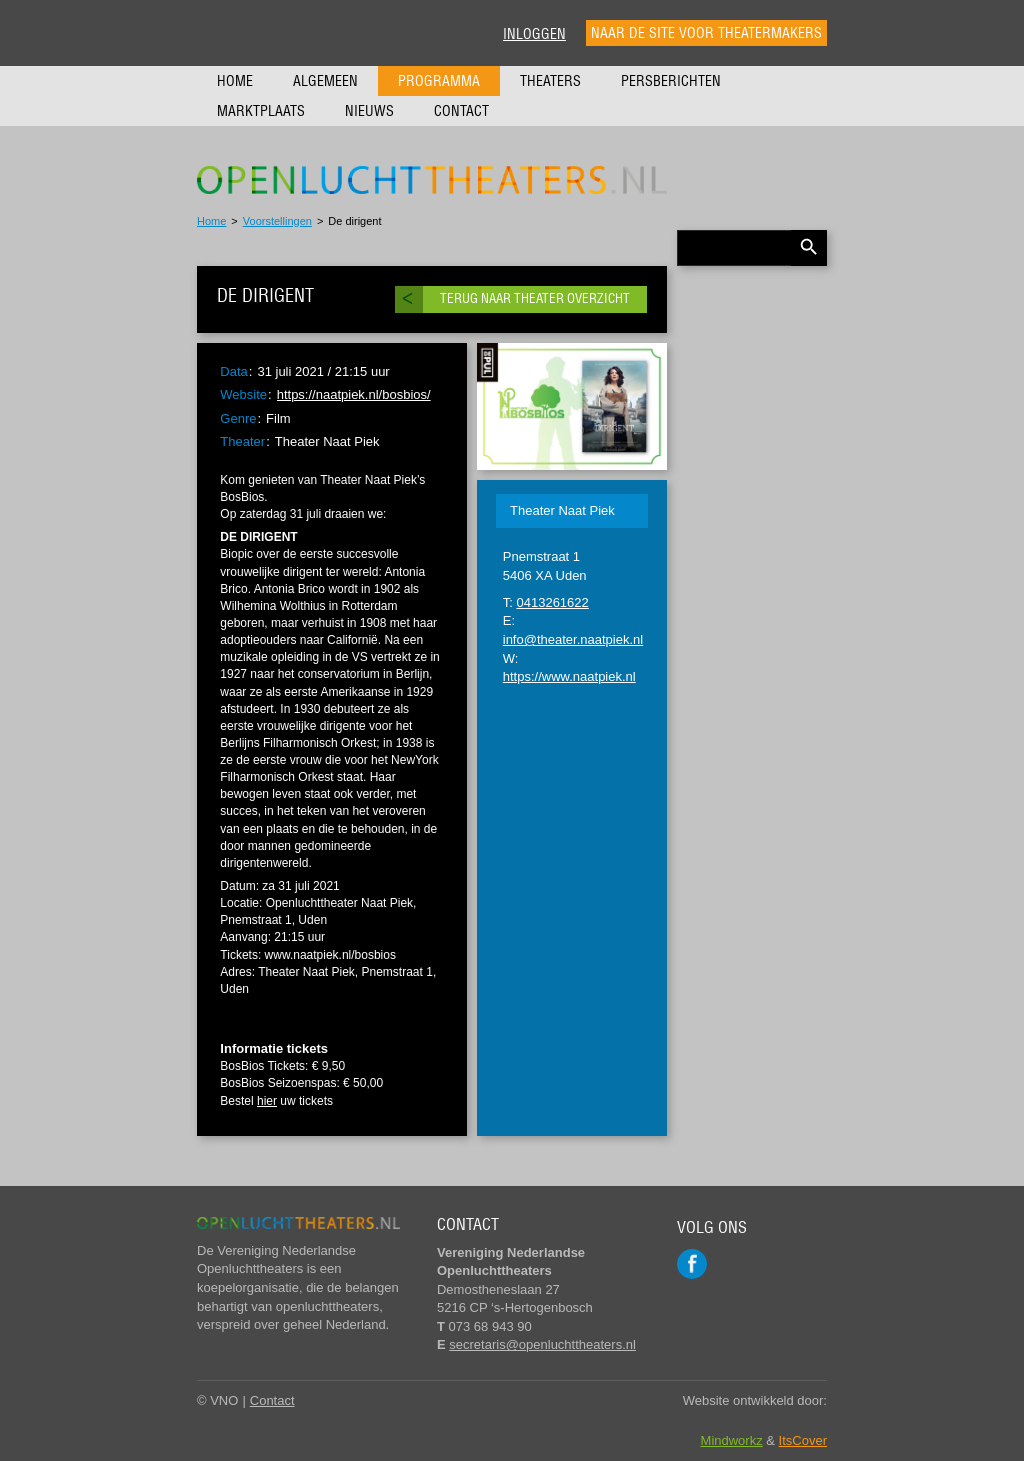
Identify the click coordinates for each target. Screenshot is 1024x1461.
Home (235, 81)
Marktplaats (261, 111)
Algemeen (325, 81)
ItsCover (803, 1440)
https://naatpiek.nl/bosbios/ (354, 394)
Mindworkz (732, 1440)
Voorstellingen (277, 221)
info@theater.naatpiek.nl (573, 639)
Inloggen (534, 34)
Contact (461, 111)
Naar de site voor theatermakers (706, 33)
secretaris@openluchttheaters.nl (542, 1344)
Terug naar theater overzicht (535, 298)
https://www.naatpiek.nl (569, 676)
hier (267, 1101)
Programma (439, 81)
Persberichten (671, 81)
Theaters (550, 81)
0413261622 (552, 602)
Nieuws (369, 111)
